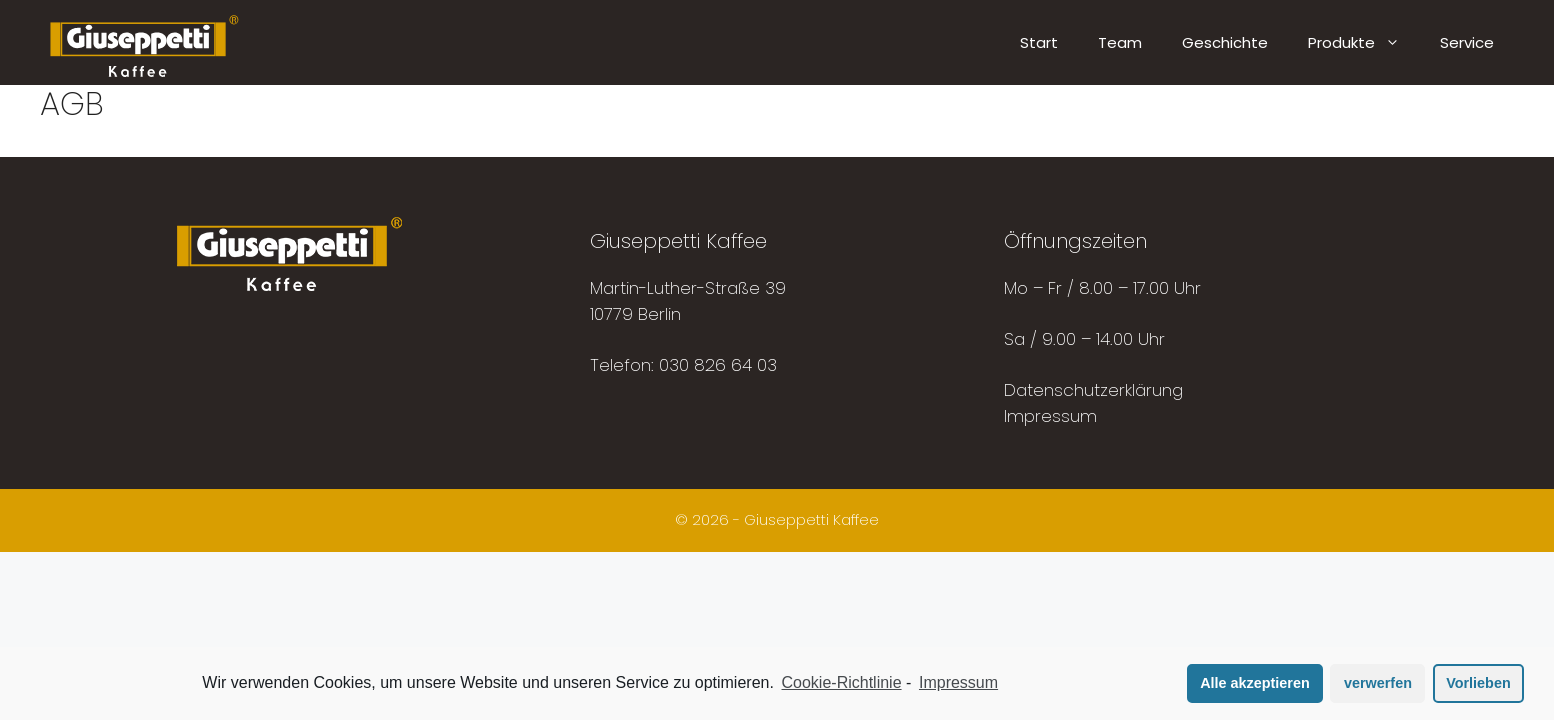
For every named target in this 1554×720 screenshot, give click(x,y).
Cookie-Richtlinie (842, 682)
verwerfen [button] (1378, 683)
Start (1039, 42)
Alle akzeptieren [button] (1255, 683)
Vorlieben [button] (1478, 683)
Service (1467, 42)
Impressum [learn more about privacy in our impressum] (958, 682)
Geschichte (1225, 42)
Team (1120, 42)
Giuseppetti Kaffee (811, 519)
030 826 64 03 (718, 365)
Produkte (1364, 42)
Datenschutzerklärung (1093, 390)
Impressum (1050, 416)
